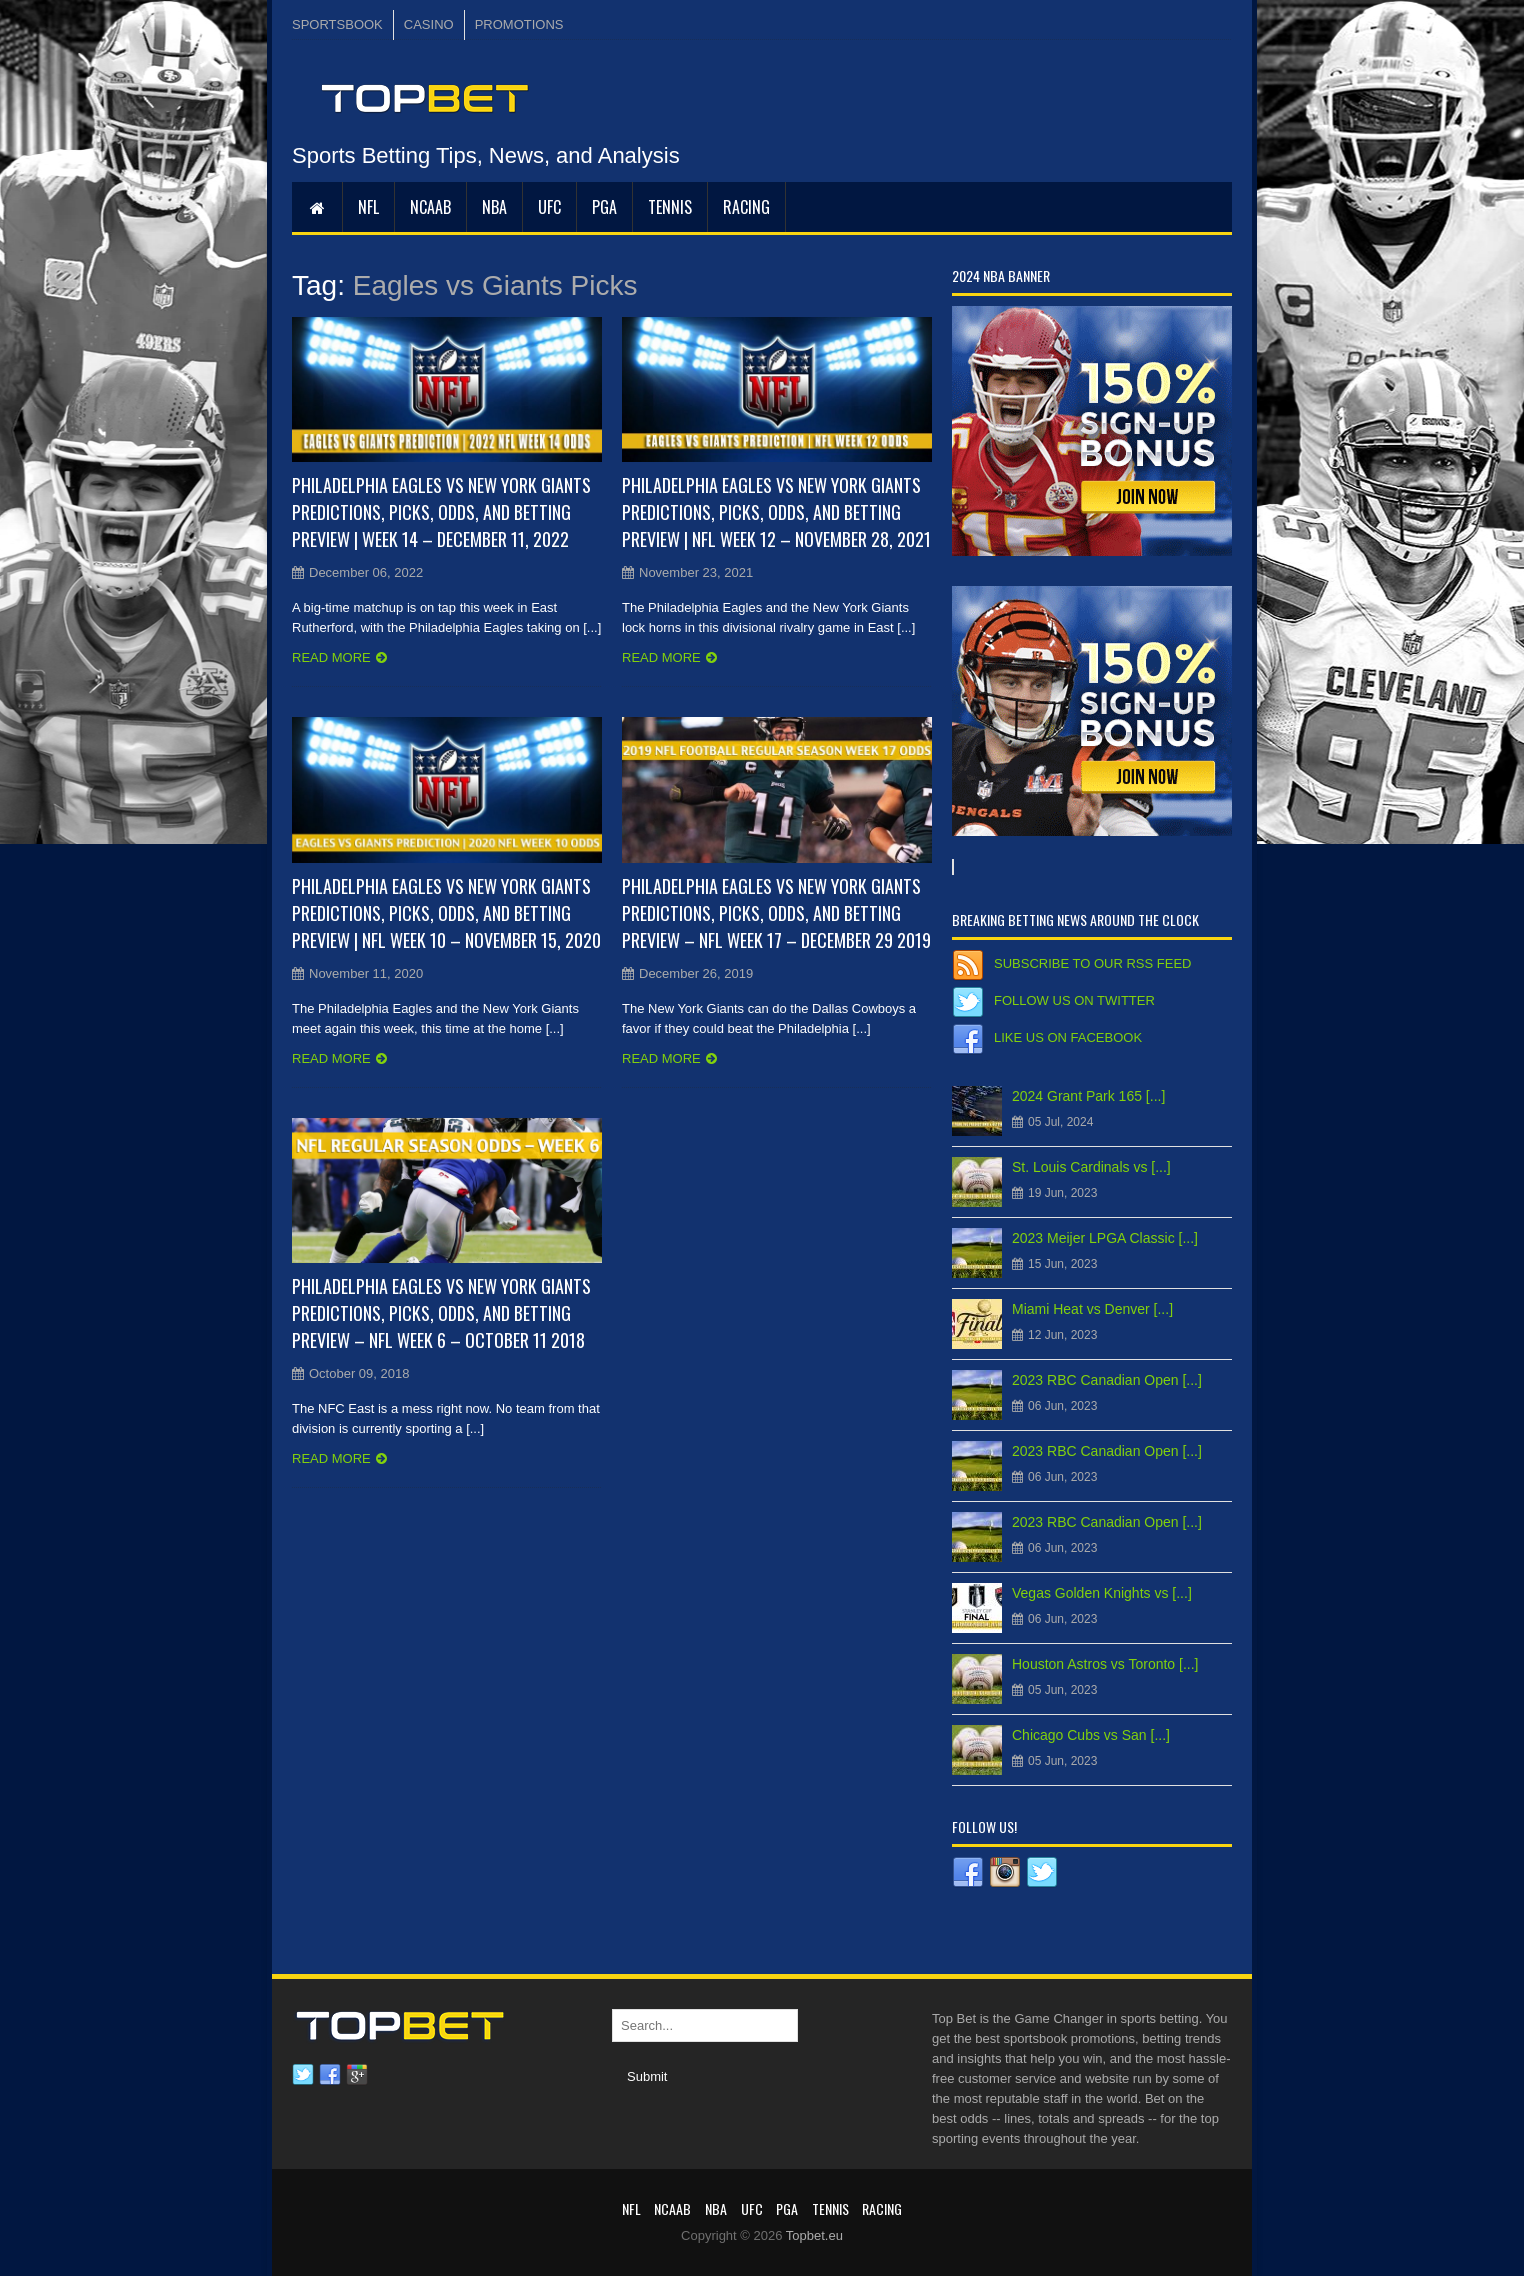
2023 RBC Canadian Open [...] (1107, 1380)
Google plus (357, 2075)
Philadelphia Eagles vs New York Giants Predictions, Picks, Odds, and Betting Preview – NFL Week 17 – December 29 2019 (776, 913)
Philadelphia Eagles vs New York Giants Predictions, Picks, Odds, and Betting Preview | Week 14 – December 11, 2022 (441, 512)
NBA (494, 207)
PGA (604, 207)
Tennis (670, 207)
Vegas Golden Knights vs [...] (1102, 1593)
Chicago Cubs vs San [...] (1091, 1735)
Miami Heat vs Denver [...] (1092, 1309)
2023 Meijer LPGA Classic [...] (1105, 1238)
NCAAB (430, 207)
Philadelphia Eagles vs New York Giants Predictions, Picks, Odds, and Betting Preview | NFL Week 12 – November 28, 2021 (776, 512)
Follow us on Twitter (1074, 1000)
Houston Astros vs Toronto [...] (1105, 1664)
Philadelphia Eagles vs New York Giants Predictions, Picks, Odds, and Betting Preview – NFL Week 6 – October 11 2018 (441, 1313)
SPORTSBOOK (337, 24)
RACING (746, 207)
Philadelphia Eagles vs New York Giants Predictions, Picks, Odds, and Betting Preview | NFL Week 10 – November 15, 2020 (446, 913)
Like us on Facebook (1068, 1037)
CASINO (429, 24)
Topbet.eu (814, 2235)
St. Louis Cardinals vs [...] (1091, 1167)
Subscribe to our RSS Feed (1092, 963)
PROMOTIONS (519, 24)
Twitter (303, 2075)
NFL (368, 207)
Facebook (330, 2075)
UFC (549, 207)
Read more (331, 657)
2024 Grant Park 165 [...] (1088, 1096)
